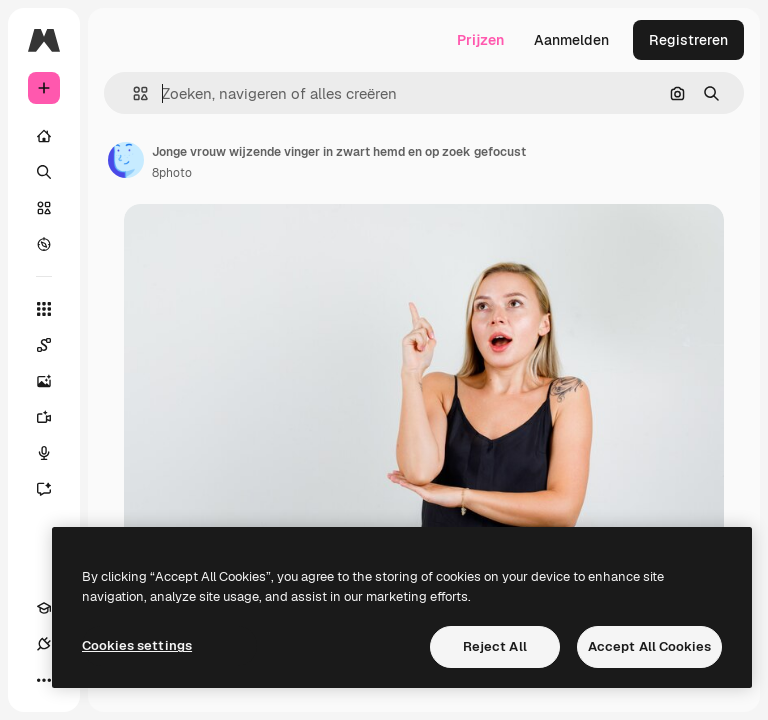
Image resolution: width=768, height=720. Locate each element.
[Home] (44, 136)
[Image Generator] (54, 381)
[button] (132, 93)
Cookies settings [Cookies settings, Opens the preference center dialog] (137, 645)
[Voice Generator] (54, 453)
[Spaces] (54, 345)
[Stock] (44, 208)
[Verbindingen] (44, 644)
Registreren (688, 40)
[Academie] (44, 608)
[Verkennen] (44, 244)
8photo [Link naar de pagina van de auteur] (172, 173)
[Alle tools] (44, 309)
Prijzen (480, 40)
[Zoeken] (44, 172)
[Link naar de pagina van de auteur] (126, 160)
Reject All (495, 646)
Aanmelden (571, 40)
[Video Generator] (54, 417)
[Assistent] (54, 489)
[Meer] (44, 680)
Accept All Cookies (649, 646)
